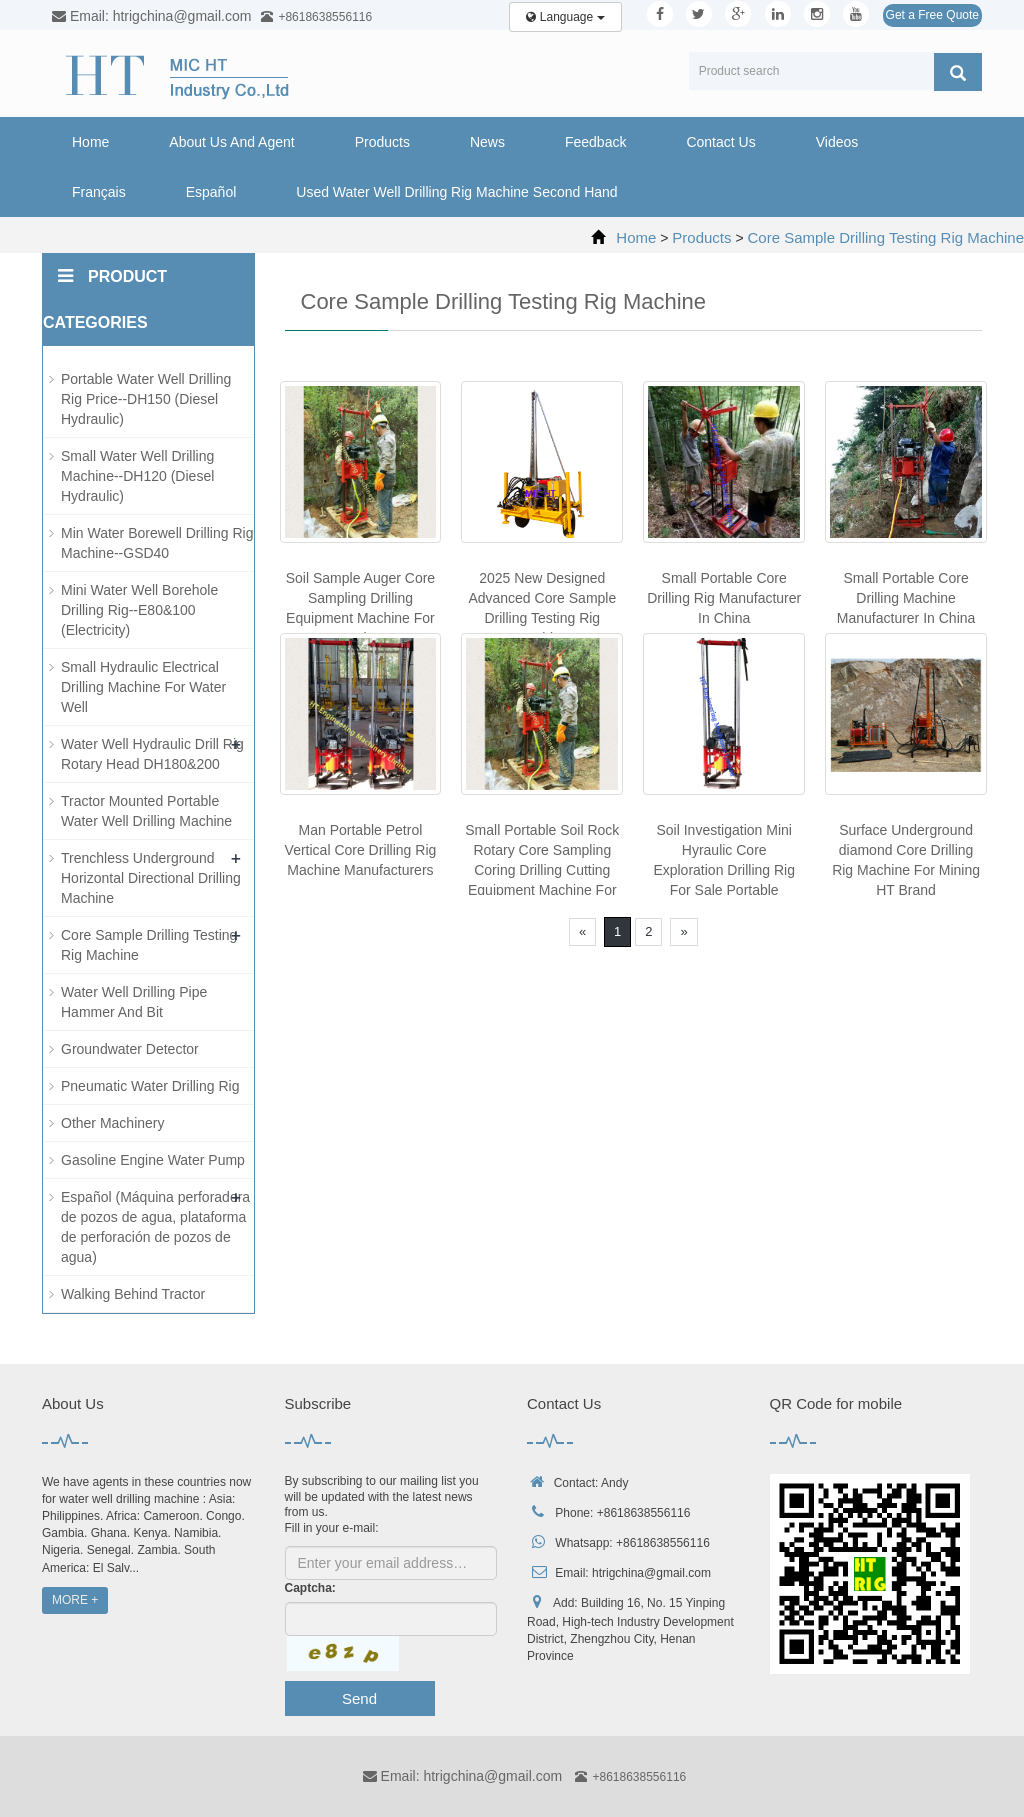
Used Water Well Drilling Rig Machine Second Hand (456, 192)
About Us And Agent (231, 142)
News (487, 142)
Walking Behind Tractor (133, 1294)
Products (382, 142)
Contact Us (720, 142)
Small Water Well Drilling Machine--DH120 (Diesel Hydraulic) (137, 476)
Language (565, 17)
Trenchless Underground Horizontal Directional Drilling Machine (151, 878)
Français (99, 192)
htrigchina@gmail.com (651, 1573)
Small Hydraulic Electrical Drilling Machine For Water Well (143, 687)
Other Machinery (112, 1123)
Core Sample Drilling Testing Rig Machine (885, 237)
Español (211, 192)
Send (359, 1698)
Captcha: (310, 1588)
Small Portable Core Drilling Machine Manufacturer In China (906, 598)
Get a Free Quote (932, 15)
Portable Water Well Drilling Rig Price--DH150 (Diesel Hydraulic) (146, 399)
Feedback (595, 142)
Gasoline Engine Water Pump (153, 1160)
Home (90, 142)
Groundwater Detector (130, 1049)
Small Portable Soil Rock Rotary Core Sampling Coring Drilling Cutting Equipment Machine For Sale (542, 870)
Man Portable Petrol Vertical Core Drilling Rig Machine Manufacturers (361, 850)
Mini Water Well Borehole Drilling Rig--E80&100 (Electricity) (139, 610)
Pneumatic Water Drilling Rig (150, 1086)
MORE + (75, 1600)
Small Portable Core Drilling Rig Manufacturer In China (724, 598)
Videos (837, 142)
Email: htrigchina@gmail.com (462, 1776)
